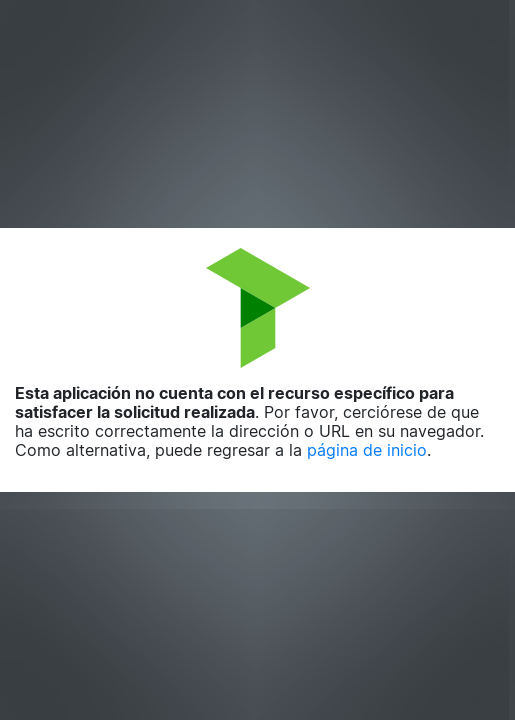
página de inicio (367, 450)
